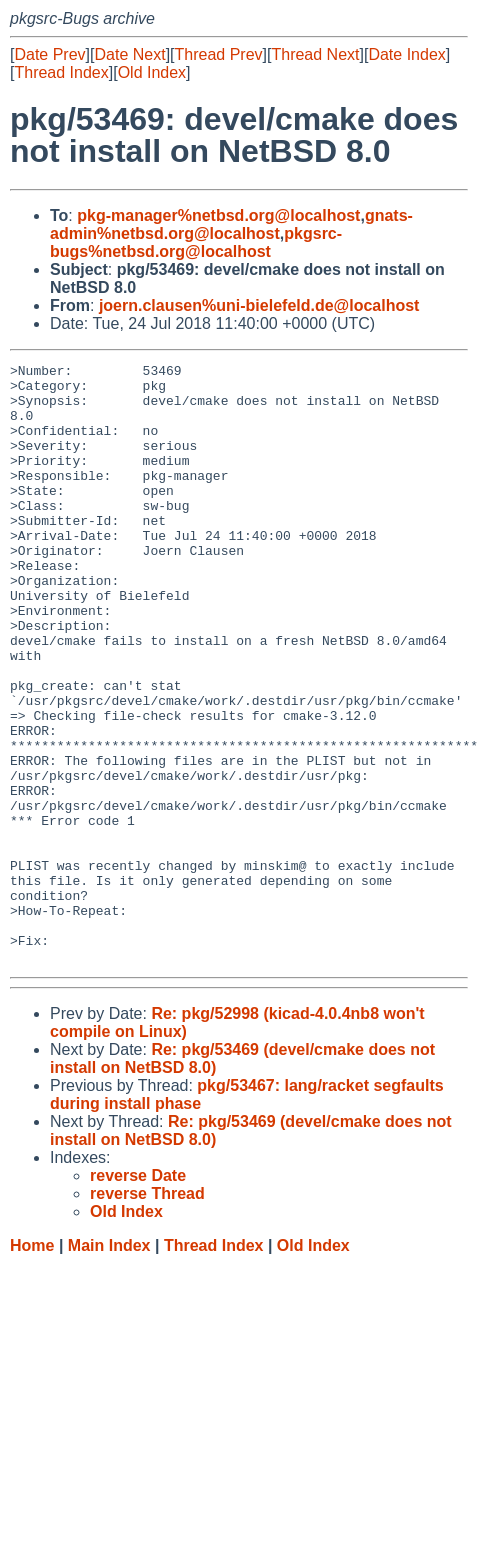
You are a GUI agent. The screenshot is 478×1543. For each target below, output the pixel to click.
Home (32, 1365)
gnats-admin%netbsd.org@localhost (231, 224)
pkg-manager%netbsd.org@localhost (218, 215)
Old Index (152, 72)
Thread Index (61, 72)
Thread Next (315, 54)
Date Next (129, 54)
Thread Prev (219, 54)
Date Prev (49, 54)
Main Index (109, 1365)
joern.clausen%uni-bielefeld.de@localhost (259, 305)
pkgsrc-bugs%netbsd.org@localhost (196, 242)
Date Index (406, 54)
